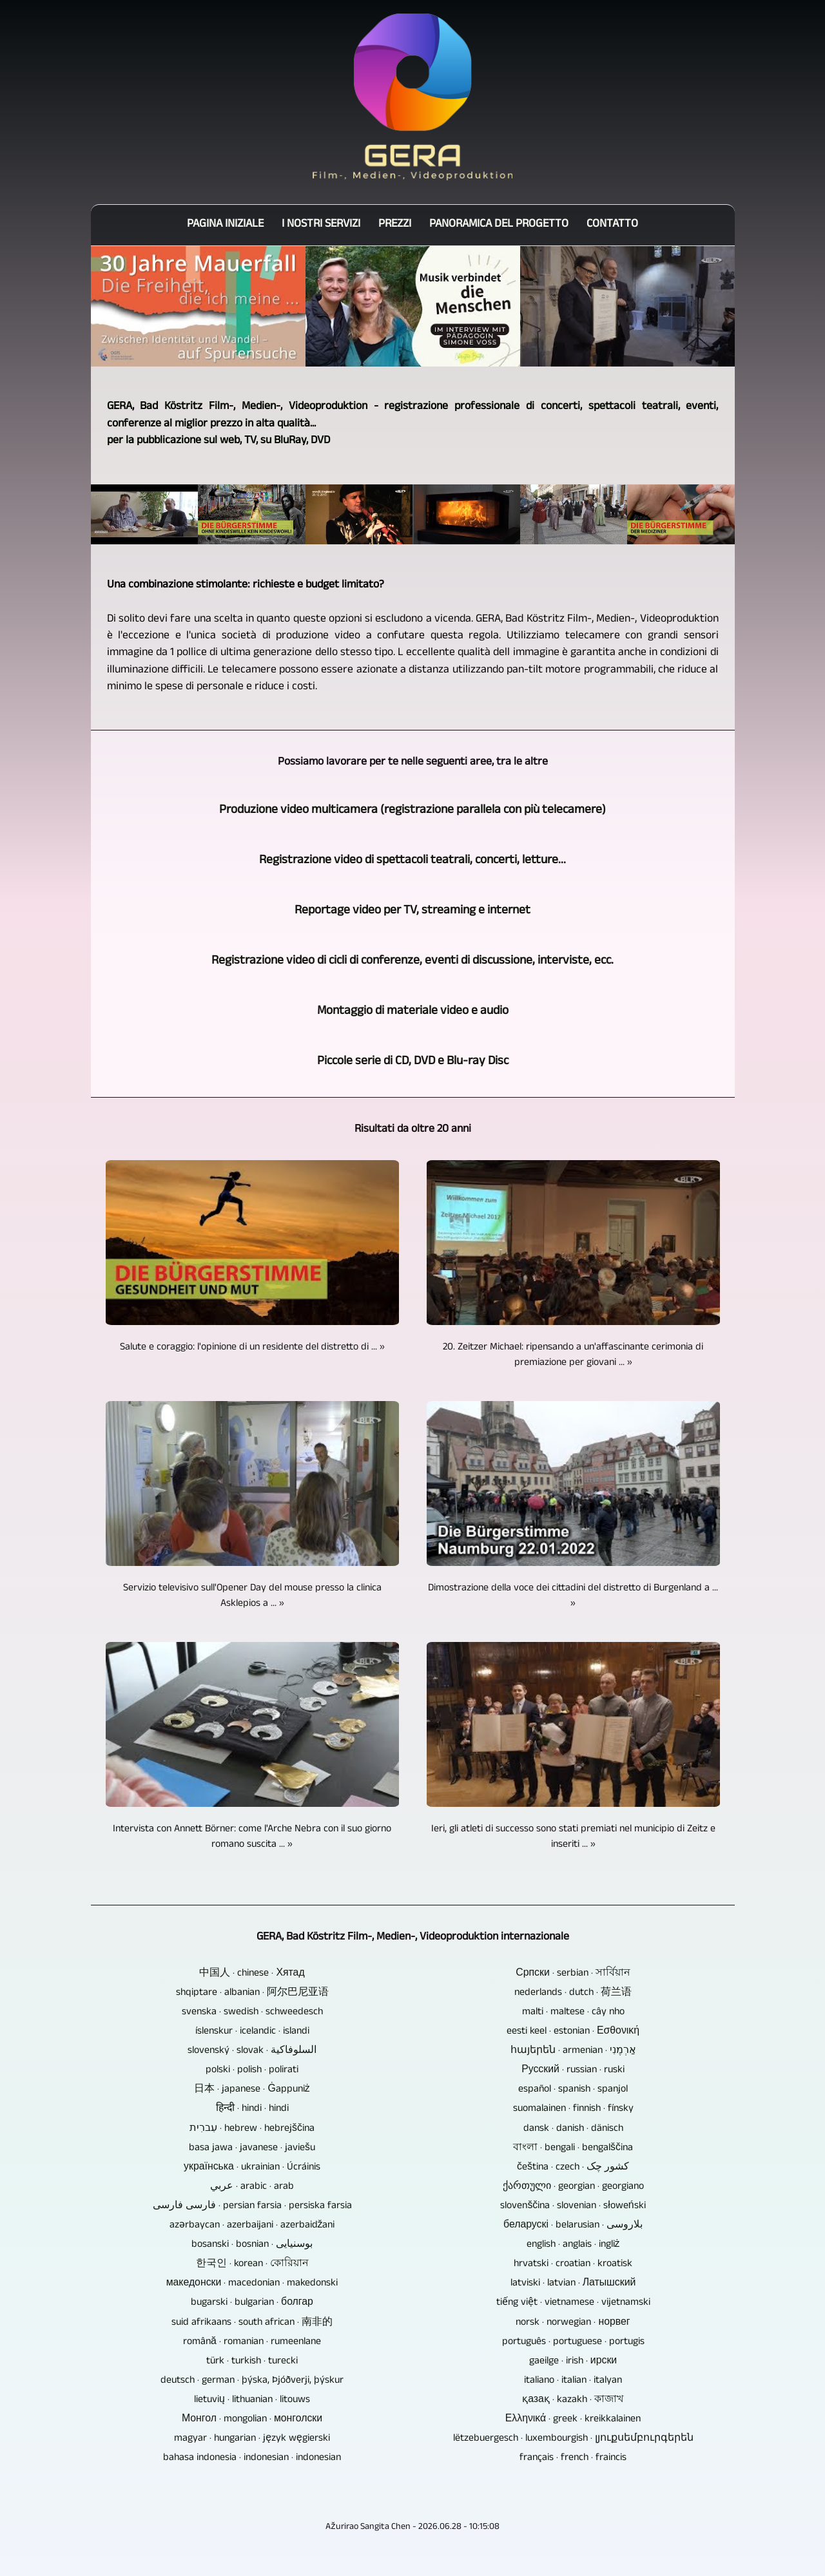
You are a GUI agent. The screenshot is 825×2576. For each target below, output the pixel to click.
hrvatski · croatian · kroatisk (573, 2265)
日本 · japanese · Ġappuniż (251, 2090)
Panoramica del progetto (498, 225)
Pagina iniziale (225, 225)
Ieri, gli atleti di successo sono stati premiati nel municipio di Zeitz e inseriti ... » (573, 1837)
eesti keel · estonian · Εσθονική (573, 2032)
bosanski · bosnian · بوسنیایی (252, 2245)
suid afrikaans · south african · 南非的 (252, 2323)
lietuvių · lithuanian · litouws (252, 2401)
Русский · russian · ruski (573, 2071)
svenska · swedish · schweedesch (252, 2013)
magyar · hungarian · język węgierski (252, 2439)
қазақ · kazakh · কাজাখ (573, 2401)
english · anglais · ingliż (573, 2245)
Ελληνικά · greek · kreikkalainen (573, 2420)
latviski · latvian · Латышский (573, 2284)
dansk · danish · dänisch (573, 2129)
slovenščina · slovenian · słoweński (572, 2207)
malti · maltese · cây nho (573, 2013)
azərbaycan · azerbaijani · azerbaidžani (252, 2226)
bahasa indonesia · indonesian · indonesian (252, 2458)
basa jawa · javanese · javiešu (252, 2149)
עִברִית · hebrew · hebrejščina (252, 2129)
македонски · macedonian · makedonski (252, 2284)
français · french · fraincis (572, 2458)
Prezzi (394, 225)
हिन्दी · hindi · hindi (252, 2109)
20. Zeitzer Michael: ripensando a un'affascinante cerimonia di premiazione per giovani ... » (573, 1355)
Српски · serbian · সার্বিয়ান (573, 1974)
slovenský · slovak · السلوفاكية (252, 2051)
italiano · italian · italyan (573, 2381)
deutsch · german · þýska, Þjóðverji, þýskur (252, 2381)
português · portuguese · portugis (573, 2343)
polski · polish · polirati (252, 2071)
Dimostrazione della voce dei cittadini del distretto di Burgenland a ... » (573, 1596)
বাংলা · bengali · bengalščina (573, 2149)
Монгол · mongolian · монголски (252, 2420)
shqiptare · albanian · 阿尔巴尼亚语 (252, 1993)
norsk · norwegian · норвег (573, 2323)
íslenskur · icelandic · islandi (252, 2032)
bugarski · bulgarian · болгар (252, 2303)
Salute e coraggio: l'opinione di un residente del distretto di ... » (252, 1348)
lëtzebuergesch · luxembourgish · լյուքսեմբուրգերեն (573, 2439)
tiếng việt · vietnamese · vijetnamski (573, 2303)
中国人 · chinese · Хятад (251, 1974)
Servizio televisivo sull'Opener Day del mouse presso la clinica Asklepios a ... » (252, 1596)
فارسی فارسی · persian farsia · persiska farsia (252, 2207)
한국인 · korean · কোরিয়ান (252, 2265)
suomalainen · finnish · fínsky (573, 2109)
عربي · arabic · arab (252, 2187)
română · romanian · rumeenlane (252, 2343)
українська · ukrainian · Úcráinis (252, 2168)
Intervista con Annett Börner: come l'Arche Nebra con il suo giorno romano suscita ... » (252, 1837)
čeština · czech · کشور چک (573, 2168)
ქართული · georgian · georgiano (573, 2187)
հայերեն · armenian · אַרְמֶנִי (573, 2051)
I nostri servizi (321, 225)
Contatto (612, 225)
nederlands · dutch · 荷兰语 (573, 1993)
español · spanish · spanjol (573, 2090)
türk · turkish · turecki (252, 2362)
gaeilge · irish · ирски (573, 2362)
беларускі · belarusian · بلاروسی (573, 2226)
